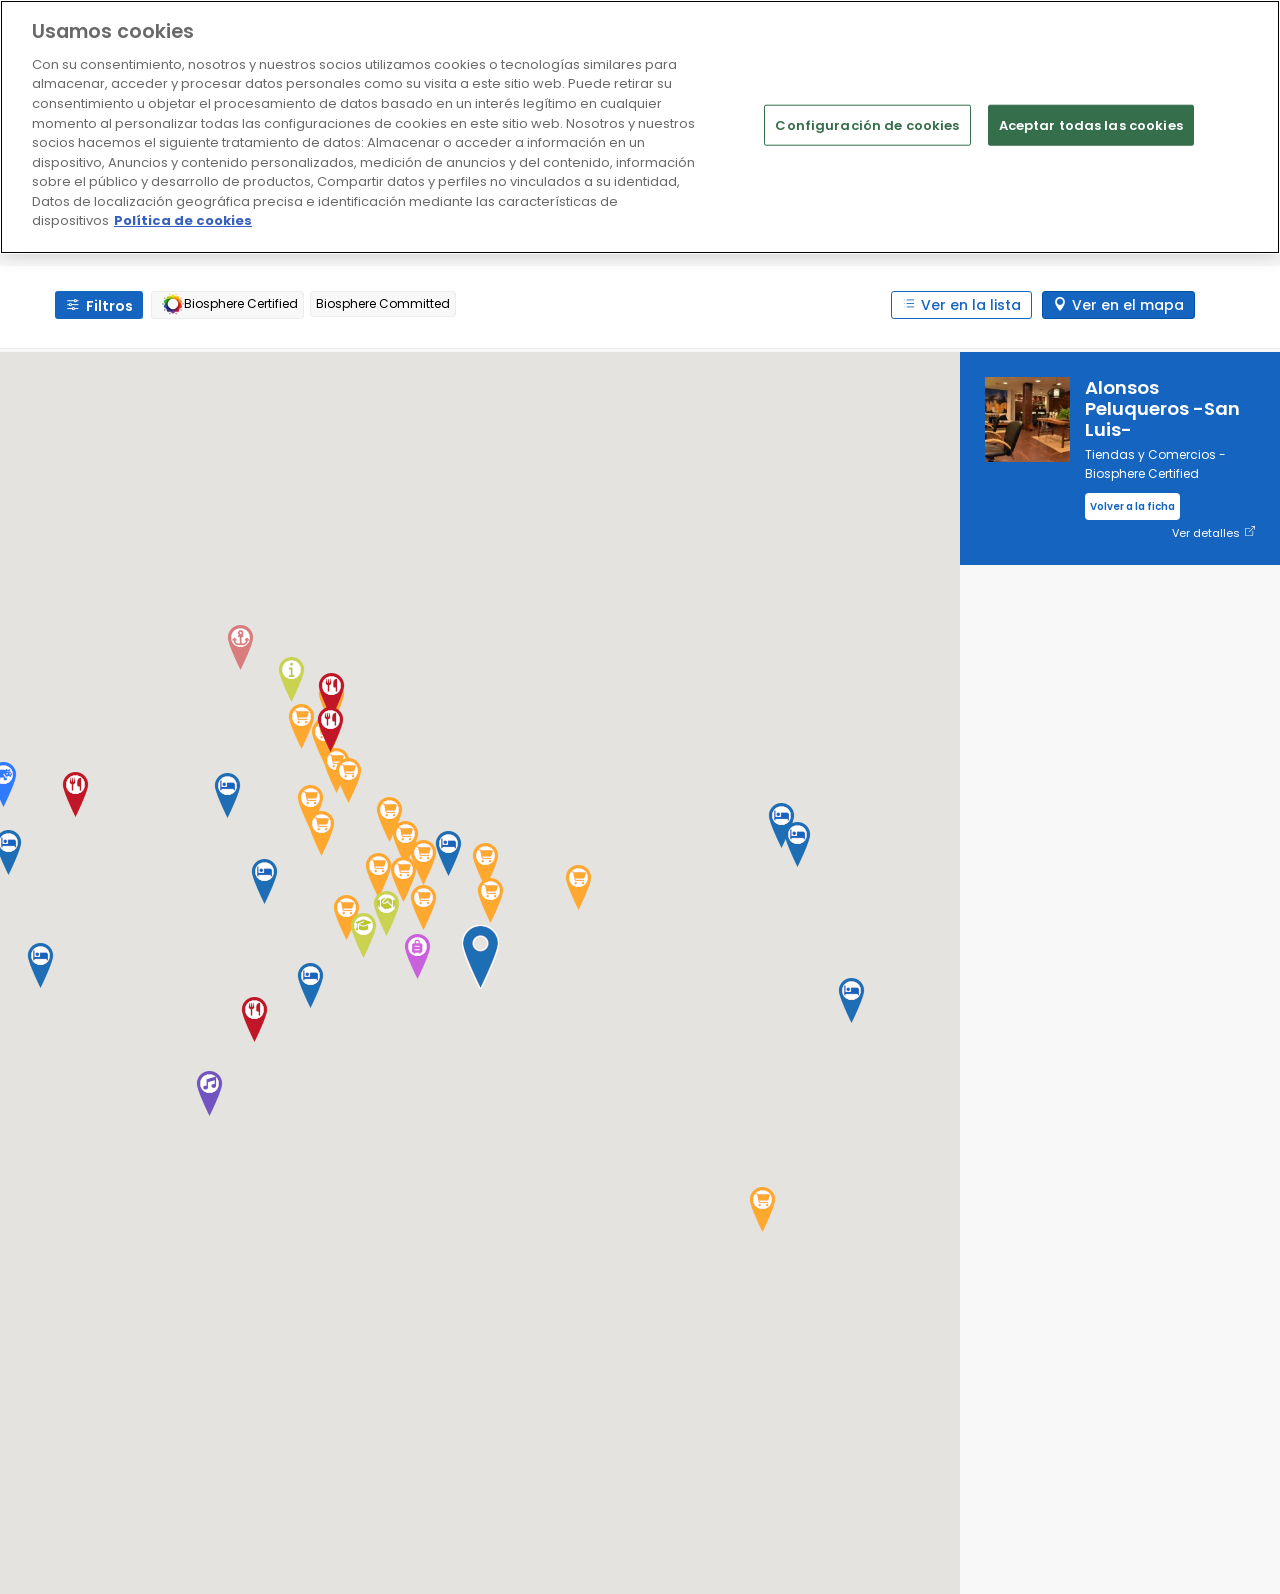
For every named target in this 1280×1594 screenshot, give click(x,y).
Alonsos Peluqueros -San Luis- (1162, 408)
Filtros (109, 306)
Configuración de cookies (867, 124)
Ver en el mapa (1128, 305)
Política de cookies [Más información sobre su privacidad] (183, 220)
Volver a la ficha (1132, 506)
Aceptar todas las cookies (1091, 124)
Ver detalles (1213, 533)
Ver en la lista (971, 305)
